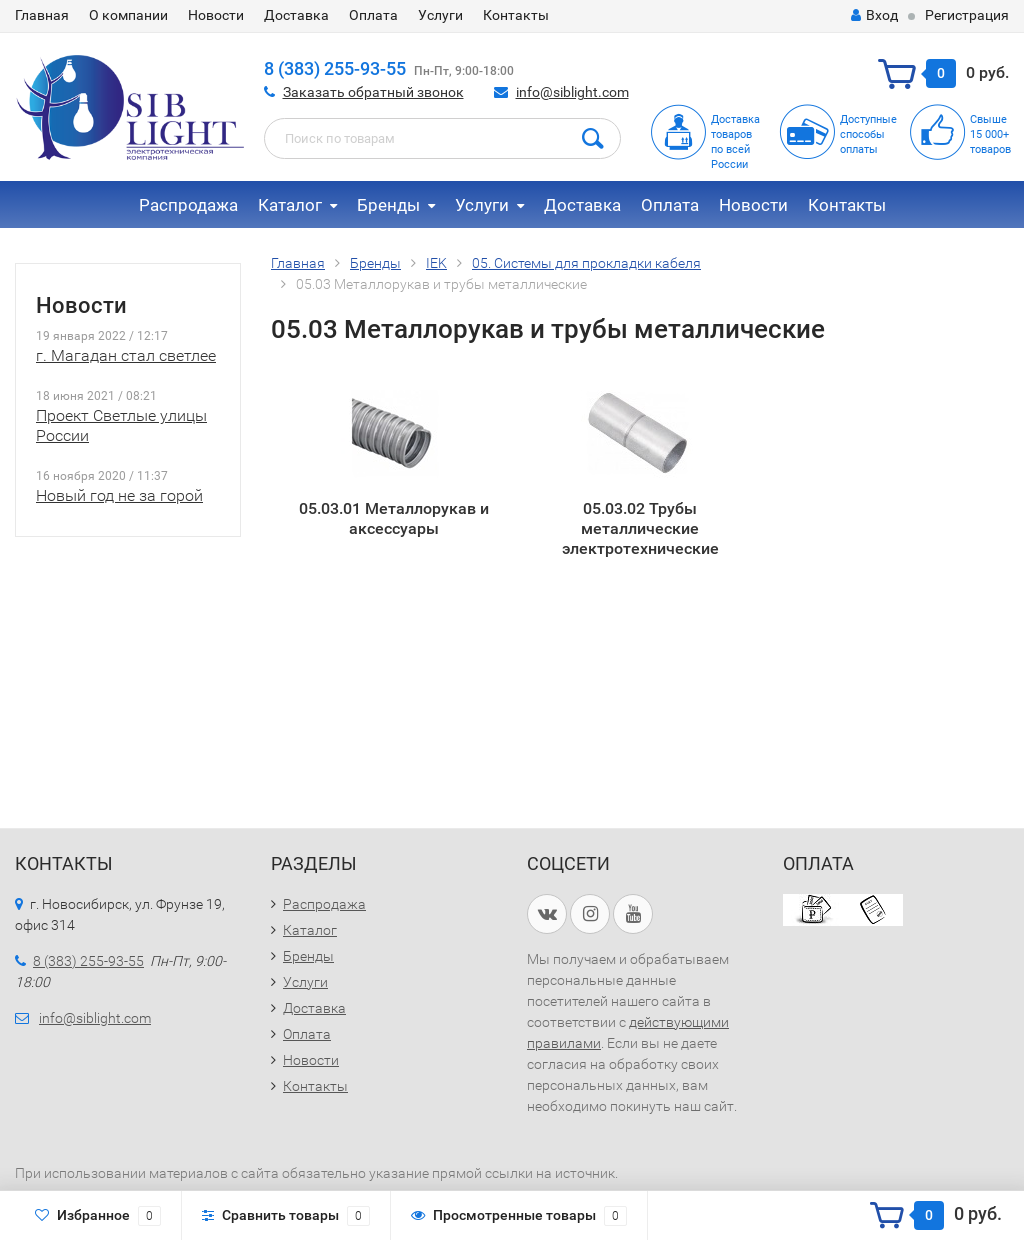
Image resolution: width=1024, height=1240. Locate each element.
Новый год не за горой (119, 495)
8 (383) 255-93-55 (335, 68)
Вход (874, 15)
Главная (42, 15)
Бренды (388, 205)
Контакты (516, 15)
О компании (128, 15)
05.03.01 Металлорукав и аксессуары (394, 518)
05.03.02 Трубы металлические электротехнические (640, 528)
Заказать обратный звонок (373, 92)
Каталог (290, 205)
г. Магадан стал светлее (126, 355)
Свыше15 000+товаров (990, 134)
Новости (216, 15)
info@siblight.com (572, 92)
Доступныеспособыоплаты (868, 134)
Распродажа (188, 205)
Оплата (373, 15)
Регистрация (967, 15)
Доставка (296, 15)
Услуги (440, 15)
